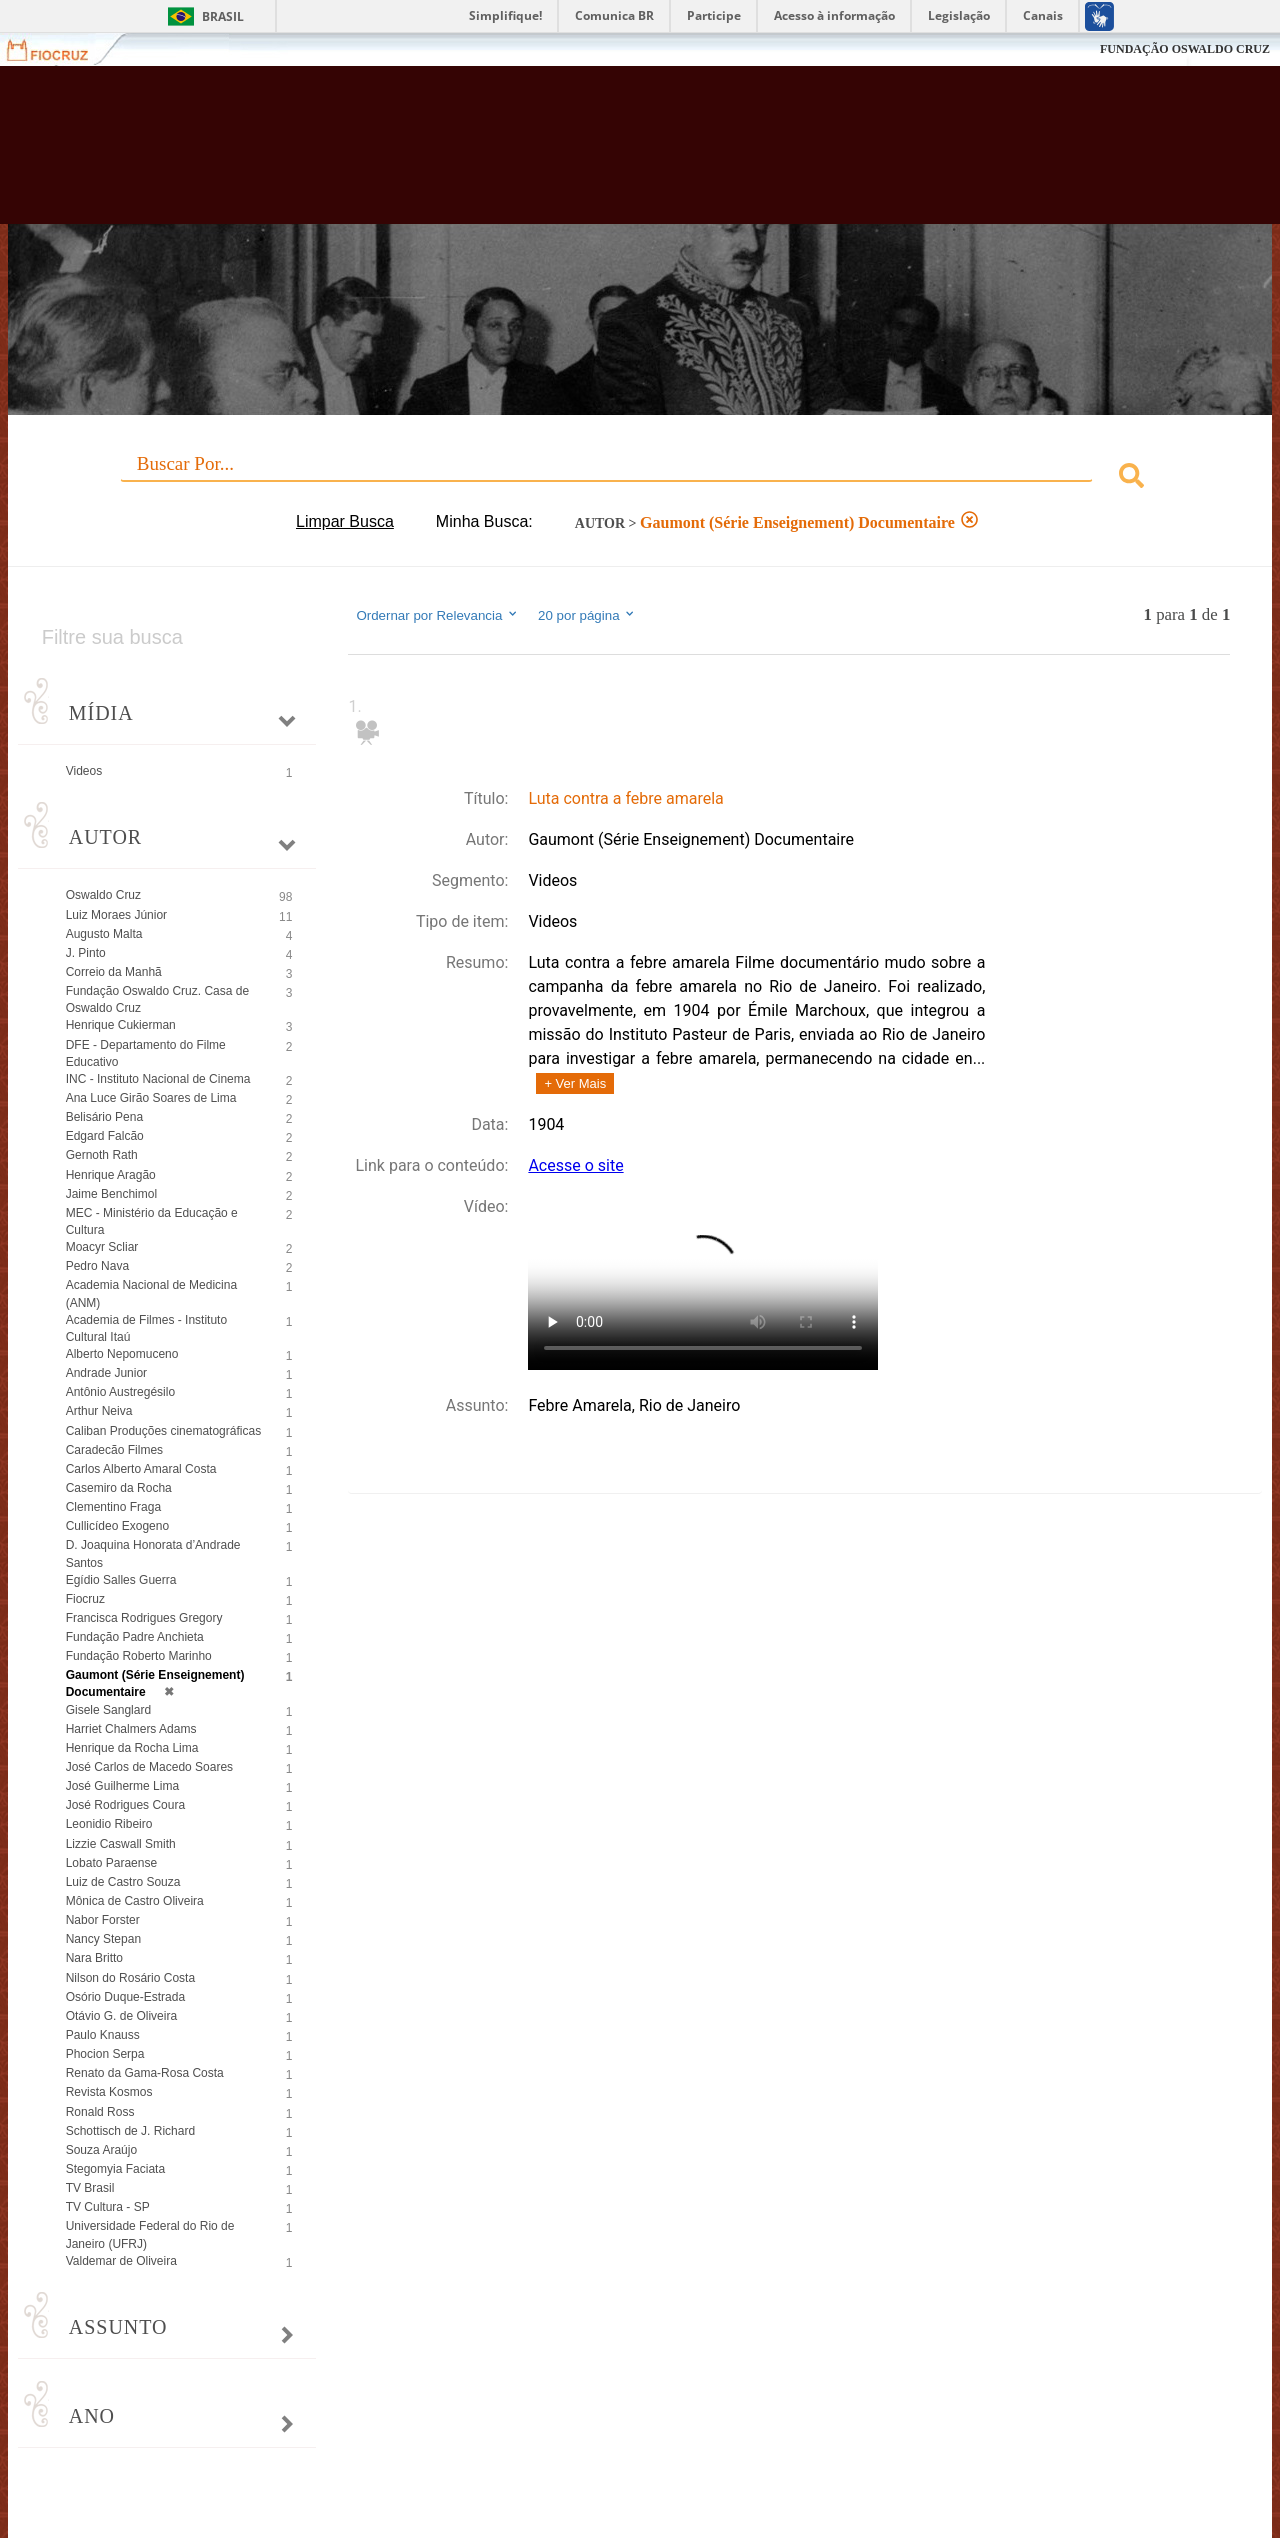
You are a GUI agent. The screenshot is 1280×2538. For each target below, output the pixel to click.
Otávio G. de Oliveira (121, 2016)
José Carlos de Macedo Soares (149, 1767)
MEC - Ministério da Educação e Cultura (152, 1221)
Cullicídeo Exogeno (117, 1526)
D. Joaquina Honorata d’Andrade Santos (153, 1553)
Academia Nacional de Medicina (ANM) (151, 1293)
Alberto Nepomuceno (122, 1354)
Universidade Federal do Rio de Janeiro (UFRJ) (150, 2234)
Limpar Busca (345, 521)
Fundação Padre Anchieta (135, 1637)
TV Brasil (90, 2188)
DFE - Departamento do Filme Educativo (146, 1053)
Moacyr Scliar (102, 1247)
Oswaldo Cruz (103, 895)
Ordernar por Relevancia (437, 615)
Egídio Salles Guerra (121, 1580)
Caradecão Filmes (114, 1450)
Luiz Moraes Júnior (116, 915)
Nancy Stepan (103, 1939)
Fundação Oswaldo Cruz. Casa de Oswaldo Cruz (157, 999)
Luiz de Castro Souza (123, 1882)
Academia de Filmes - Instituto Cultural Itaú (146, 1328)
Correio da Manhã (114, 972)
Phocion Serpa (105, 2054)
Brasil (223, 16)
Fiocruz (59, 49)
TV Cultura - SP (108, 2207)
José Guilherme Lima (122, 1786)
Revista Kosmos (109, 2092)
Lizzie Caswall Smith (121, 1844)
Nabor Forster (103, 1920)
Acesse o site (575, 1165)
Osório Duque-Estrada (125, 1997)
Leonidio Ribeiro (109, 1824)
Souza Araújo (101, 2150)
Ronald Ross (100, 2112)
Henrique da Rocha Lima (132, 1748)
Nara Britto (94, 1958)
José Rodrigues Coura (125, 1805)
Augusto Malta (104, 934)
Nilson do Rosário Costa (130, 1978)
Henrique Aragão (111, 1175)
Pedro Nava (97, 1266)
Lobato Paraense (111, 1863)
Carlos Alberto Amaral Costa (141, 1469)
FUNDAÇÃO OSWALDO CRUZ (1185, 49)
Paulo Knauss (103, 2035)
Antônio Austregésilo (120, 1392)
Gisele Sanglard (108, 1710)
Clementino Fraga (113, 1507)
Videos (84, 771)
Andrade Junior (106, 1373)
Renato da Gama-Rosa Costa (145, 2073)
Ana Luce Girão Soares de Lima (151, 1098)
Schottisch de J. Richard (130, 2131)
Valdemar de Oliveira (121, 2261)
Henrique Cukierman (121, 1025)
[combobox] (640, 478)
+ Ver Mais (575, 1083)
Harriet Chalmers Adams (131, 1729)
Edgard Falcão (105, 1136)
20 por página (587, 615)
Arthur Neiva (99, 1411)
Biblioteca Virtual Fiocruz (560, 155)
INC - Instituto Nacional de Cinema (158, 1079)
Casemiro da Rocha (119, 1488)
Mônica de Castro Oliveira (135, 1901)
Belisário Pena (104, 1117)
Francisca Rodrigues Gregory (144, 1618)
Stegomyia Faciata (115, 2169)
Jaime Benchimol (111, 1194)
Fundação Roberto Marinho (139, 1656)
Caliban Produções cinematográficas (163, 1431)
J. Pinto (86, 953)
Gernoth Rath (102, 1155)
